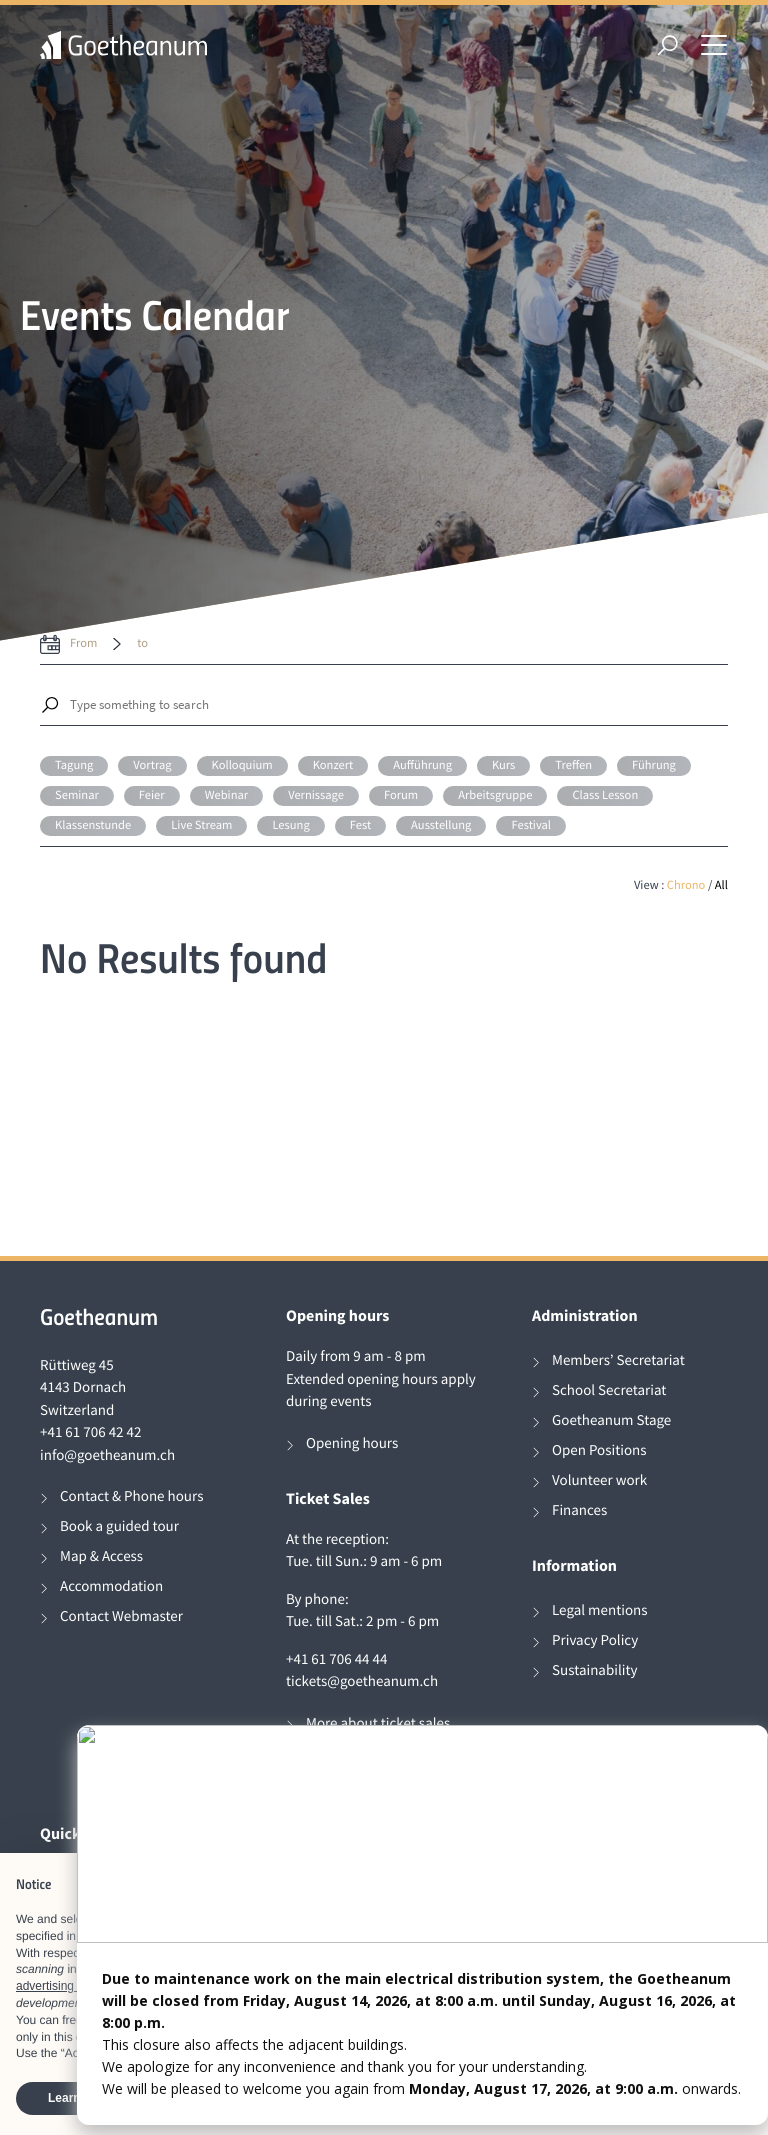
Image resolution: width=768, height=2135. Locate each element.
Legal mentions (600, 1610)
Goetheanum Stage (611, 1420)
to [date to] (142, 643)
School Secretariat (609, 1390)
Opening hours (352, 1443)
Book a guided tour (119, 1526)
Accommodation (111, 1586)
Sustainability (595, 1670)
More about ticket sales (378, 1723)
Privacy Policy (595, 1640)
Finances (579, 1510)
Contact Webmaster (121, 1616)
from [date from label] (83, 643)
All (721, 885)
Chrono (686, 885)
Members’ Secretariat (618, 1360)
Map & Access (101, 1556)
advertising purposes (71, 1986)
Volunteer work (599, 1480)
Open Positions (599, 1450)
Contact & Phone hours (131, 1496)
